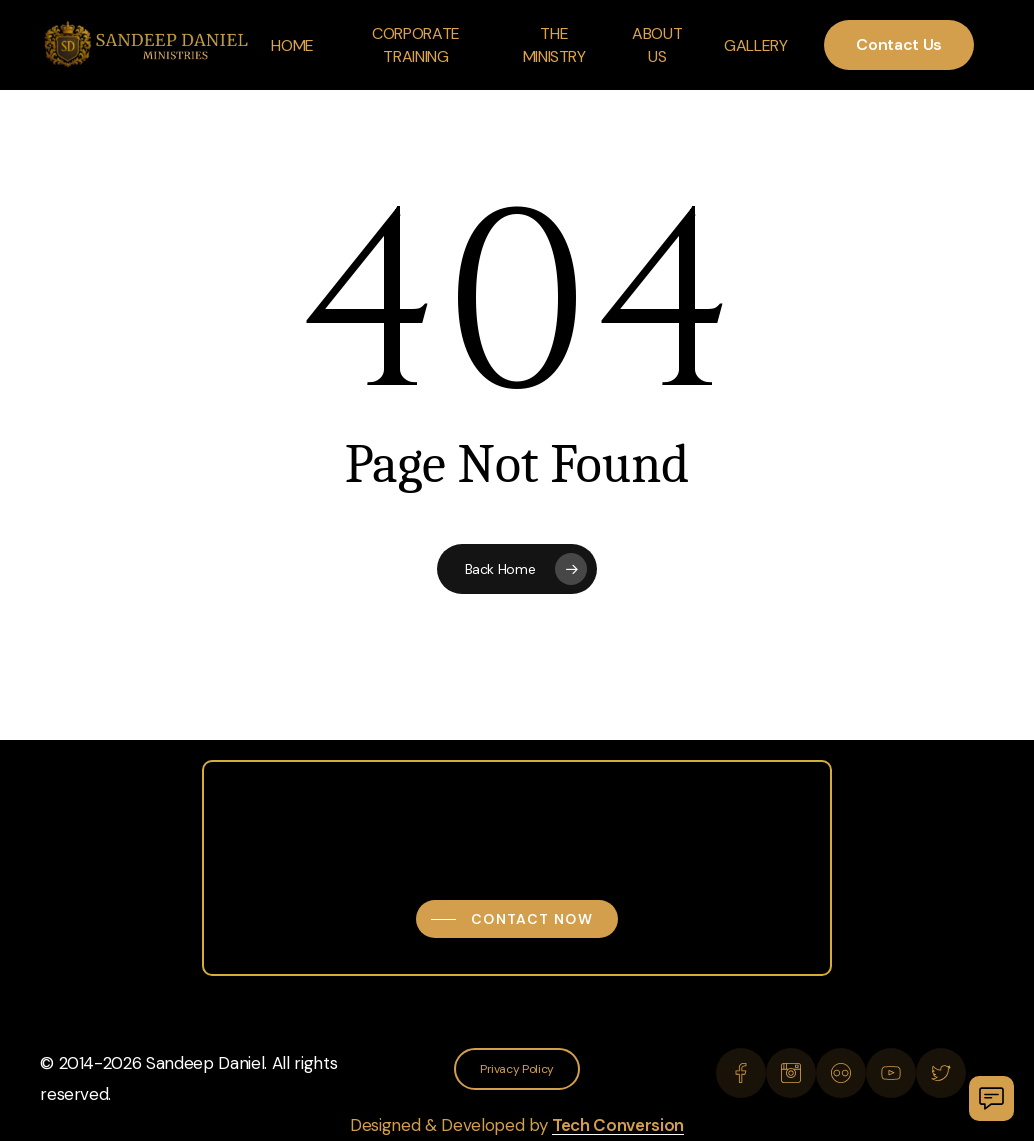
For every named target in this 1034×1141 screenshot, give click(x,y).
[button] (517, 919)
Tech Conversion (618, 1125)
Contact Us (899, 44)
